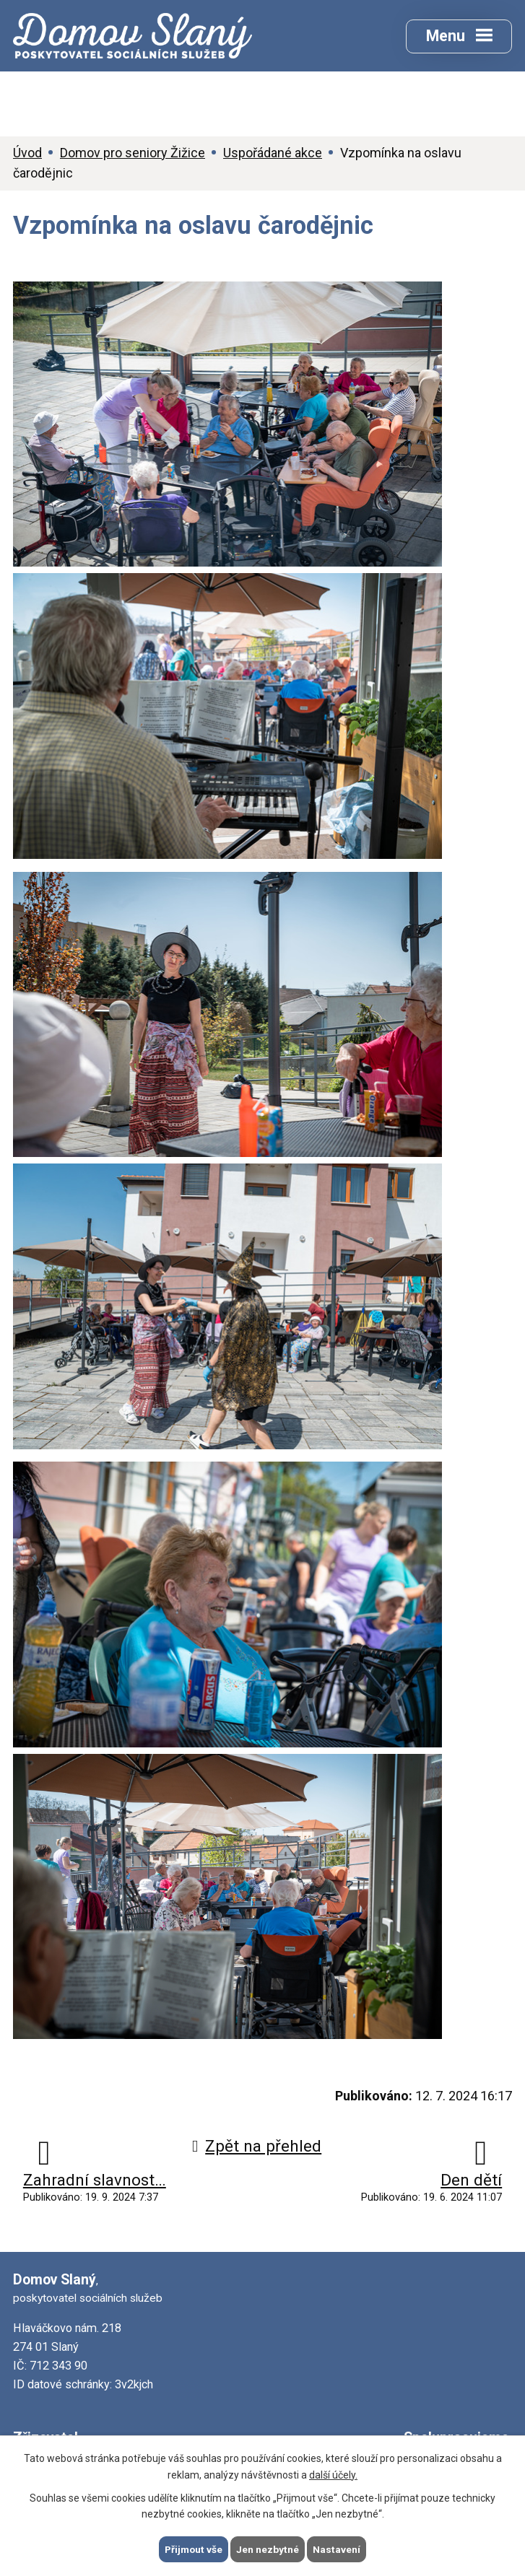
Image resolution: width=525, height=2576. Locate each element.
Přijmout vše (194, 2548)
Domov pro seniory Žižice (132, 154)
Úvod (27, 154)
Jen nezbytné (269, 2548)
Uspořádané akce (272, 154)
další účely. (333, 2474)
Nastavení (338, 2548)
